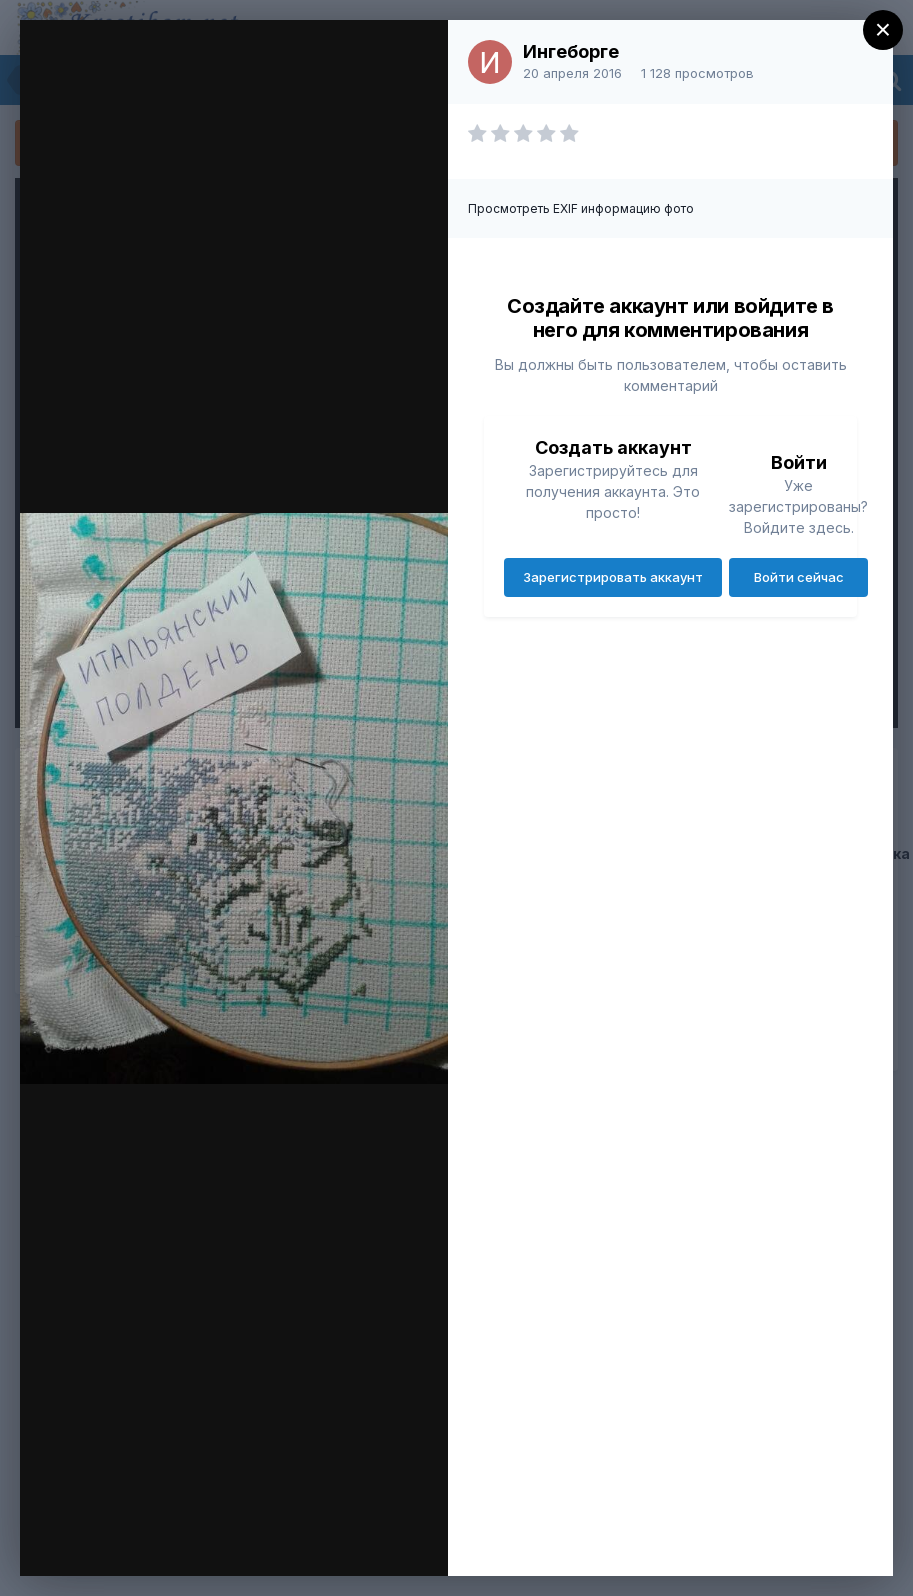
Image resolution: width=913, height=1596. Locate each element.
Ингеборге (571, 51)
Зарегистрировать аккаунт (613, 577)
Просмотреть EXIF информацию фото (581, 208)
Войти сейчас (799, 577)
